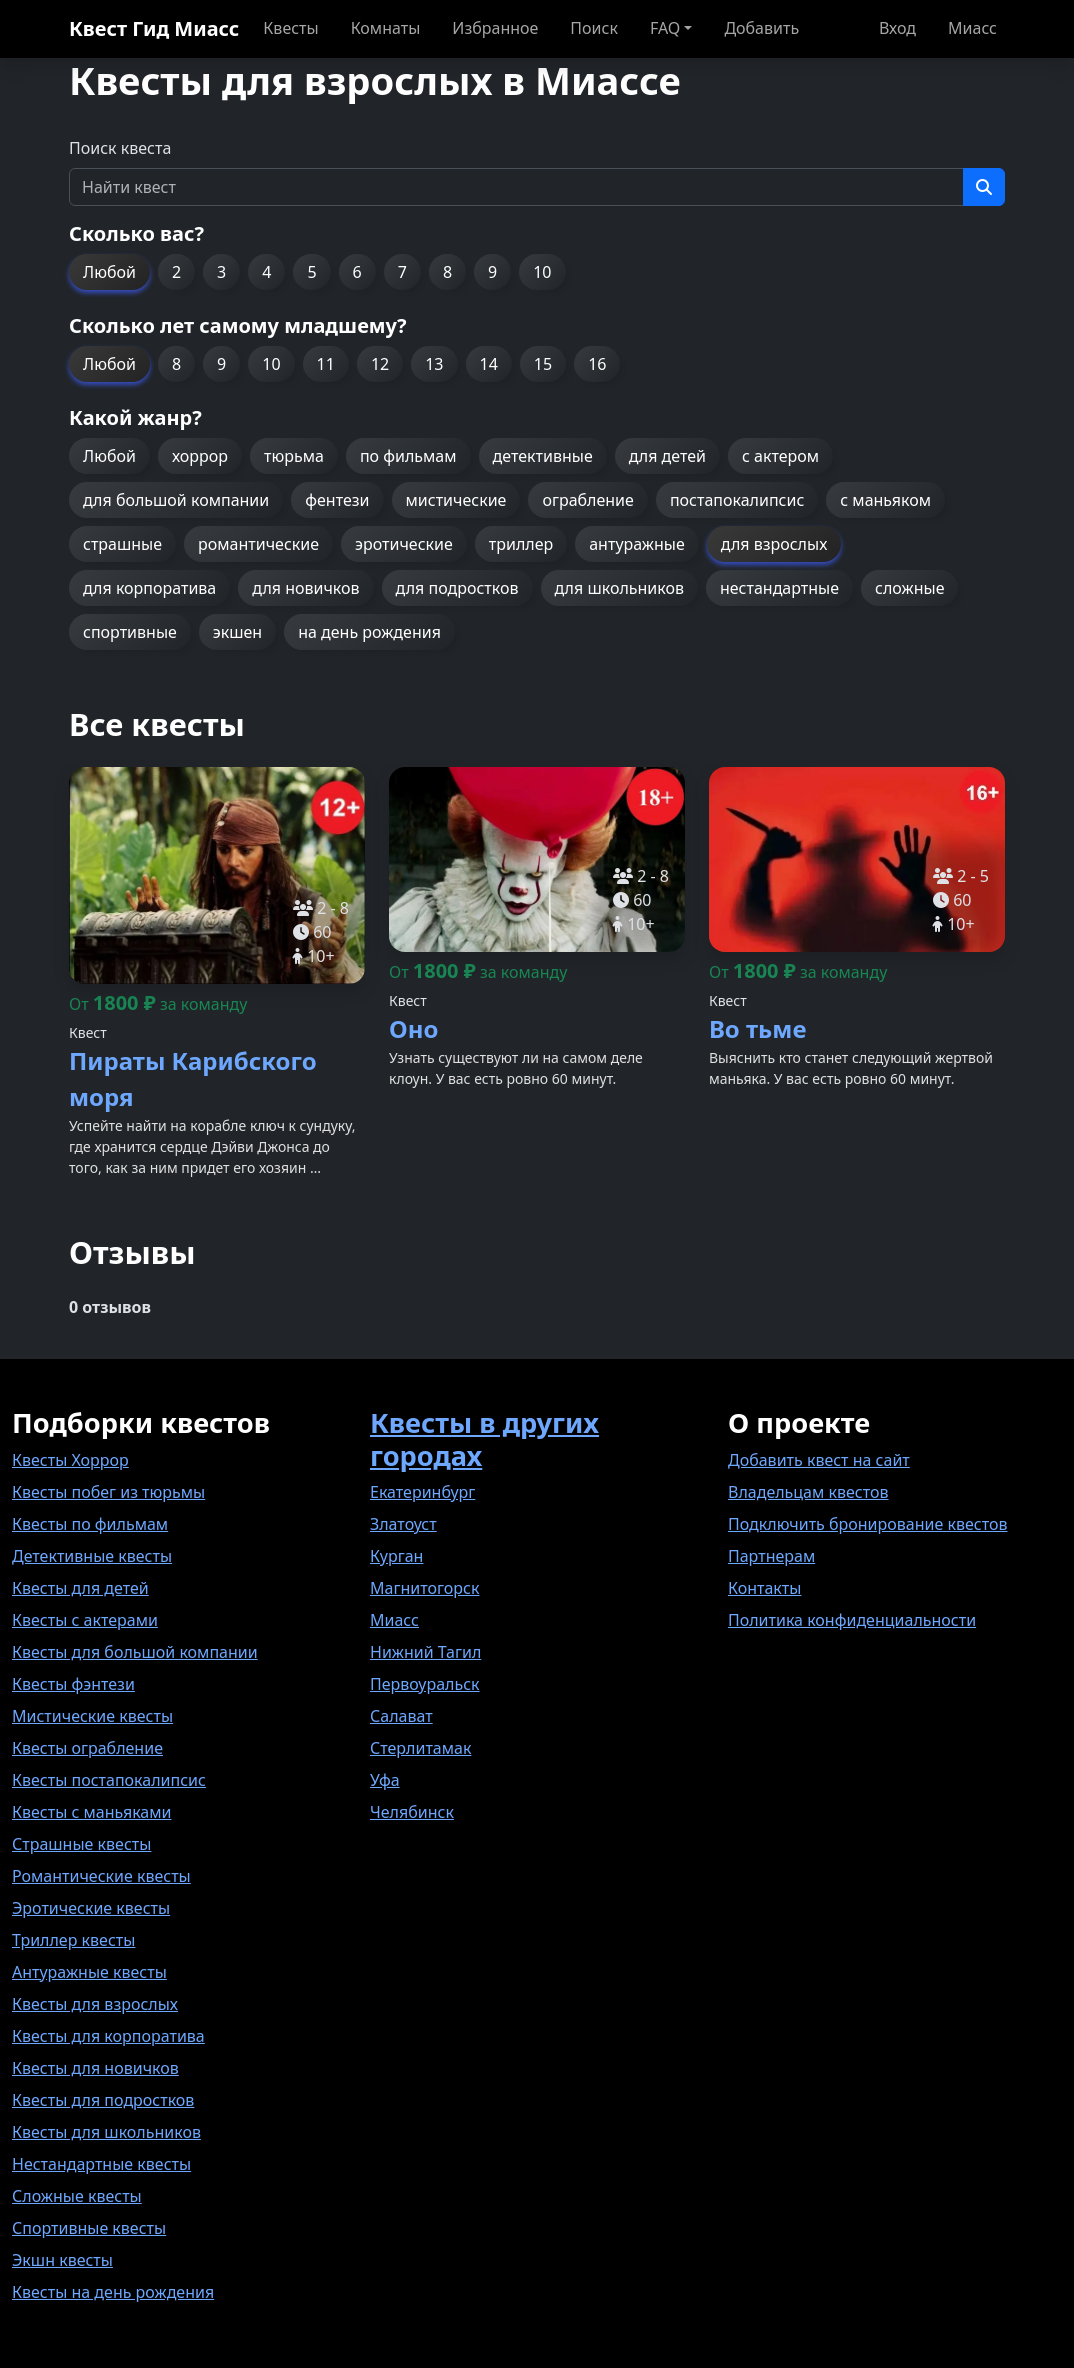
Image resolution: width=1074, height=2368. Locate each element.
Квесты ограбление (87, 1748)
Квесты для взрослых (95, 2004)
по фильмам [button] (408, 456)
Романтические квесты (101, 1876)
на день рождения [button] (369, 632)
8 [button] (447, 272)
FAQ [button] (665, 28)
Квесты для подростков (103, 2100)
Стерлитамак (420, 1748)
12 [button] (380, 364)
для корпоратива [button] (149, 588)
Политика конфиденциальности (852, 1620)
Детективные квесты (92, 1556)
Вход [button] (897, 28)
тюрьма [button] (294, 456)
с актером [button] (780, 456)
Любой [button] (109, 272)
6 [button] (357, 272)
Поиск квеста (120, 148)
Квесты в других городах (484, 1439)
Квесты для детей (80, 1588)
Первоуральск (425, 1684)
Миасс (972, 28)
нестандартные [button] (779, 588)
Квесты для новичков (95, 2068)
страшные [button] (122, 544)
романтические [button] (258, 544)
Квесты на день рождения (113, 2292)
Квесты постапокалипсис (109, 1780)
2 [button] (176, 272)
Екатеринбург (422, 1492)
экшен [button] (237, 632)
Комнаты (386, 28)
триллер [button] (521, 544)
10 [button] (542, 272)
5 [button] (311, 272)
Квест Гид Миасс (154, 28)
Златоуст (403, 1524)
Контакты (764, 1588)
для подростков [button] (457, 588)
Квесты (290, 28)
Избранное (495, 28)
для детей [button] (667, 456)
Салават (401, 1716)
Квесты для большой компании (135, 1652)
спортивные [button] (130, 632)
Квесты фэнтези (73, 1684)
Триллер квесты (73, 1940)
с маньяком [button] (885, 500)
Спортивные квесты (89, 2228)
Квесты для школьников (106, 2132)
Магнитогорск (424, 1588)
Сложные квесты (77, 2196)
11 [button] (326, 364)
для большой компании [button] (176, 500)
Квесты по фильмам (90, 1524)
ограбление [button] (587, 500)
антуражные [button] (637, 544)
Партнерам (771, 1556)
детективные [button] (543, 456)
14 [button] (489, 364)
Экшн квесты (62, 2260)
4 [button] (266, 272)
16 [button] (597, 364)
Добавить (761, 28)
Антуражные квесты (89, 1972)
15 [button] (543, 364)
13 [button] (434, 364)
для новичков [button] (305, 588)
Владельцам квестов (808, 1492)
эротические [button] (404, 544)
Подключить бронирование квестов (867, 1524)
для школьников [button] (619, 588)
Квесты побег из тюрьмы (108, 1492)
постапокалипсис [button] (737, 500)
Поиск (594, 28)
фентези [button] (337, 500)
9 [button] (492, 272)
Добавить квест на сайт (819, 1460)
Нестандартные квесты (101, 2164)
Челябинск (412, 1812)
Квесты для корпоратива (108, 2036)
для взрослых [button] (774, 544)
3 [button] (221, 272)
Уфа (385, 1780)
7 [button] (402, 272)
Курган (396, 1556)
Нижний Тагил (425, 1652)
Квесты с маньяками (91, 1812)
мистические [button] (456, 500)
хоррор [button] (200, 456)
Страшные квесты (81, 1844)
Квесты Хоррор (70, 1460)
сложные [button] (909, 588)
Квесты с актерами (85, 1620)
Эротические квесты (91, 1908)
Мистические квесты (92, 1716)
